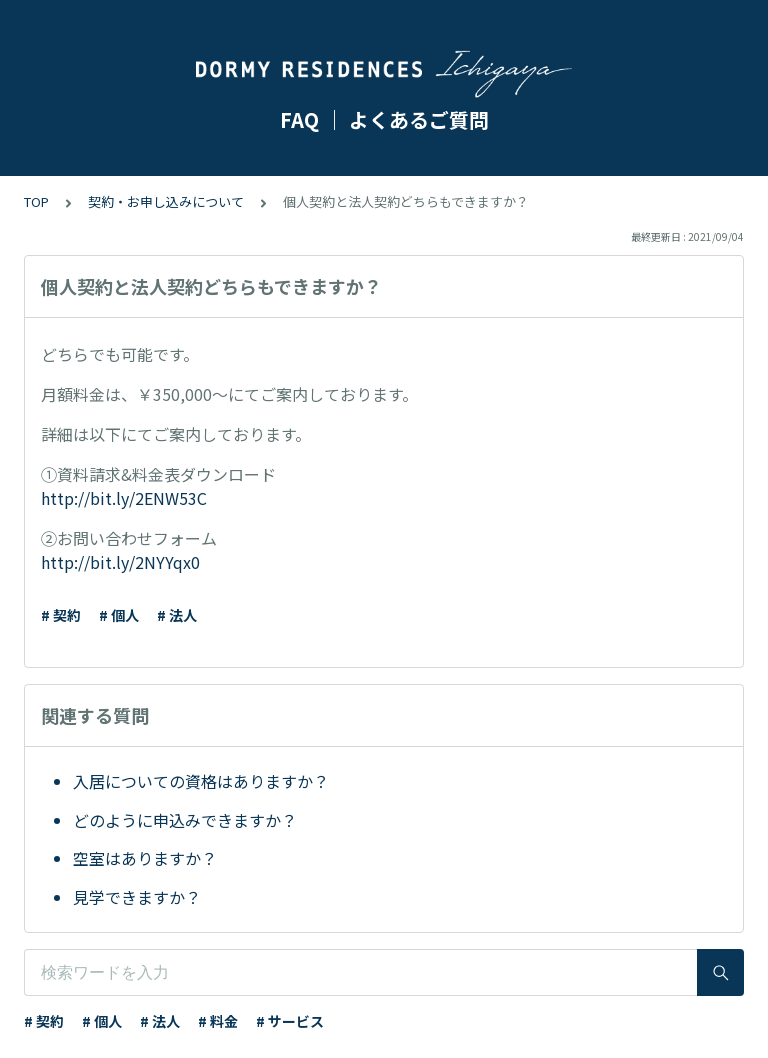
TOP (36, 201)
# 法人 (177, 615)
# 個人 (119, 615)
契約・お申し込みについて (166, 201)
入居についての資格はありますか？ (201, 781)
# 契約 (61, 615)
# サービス (290, 1021)
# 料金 (218, 1021)
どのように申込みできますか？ (185, 820)
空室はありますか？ (145, 858)
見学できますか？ (137, 897)
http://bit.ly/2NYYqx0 (120, 562)
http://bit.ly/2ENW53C (124, 498)
